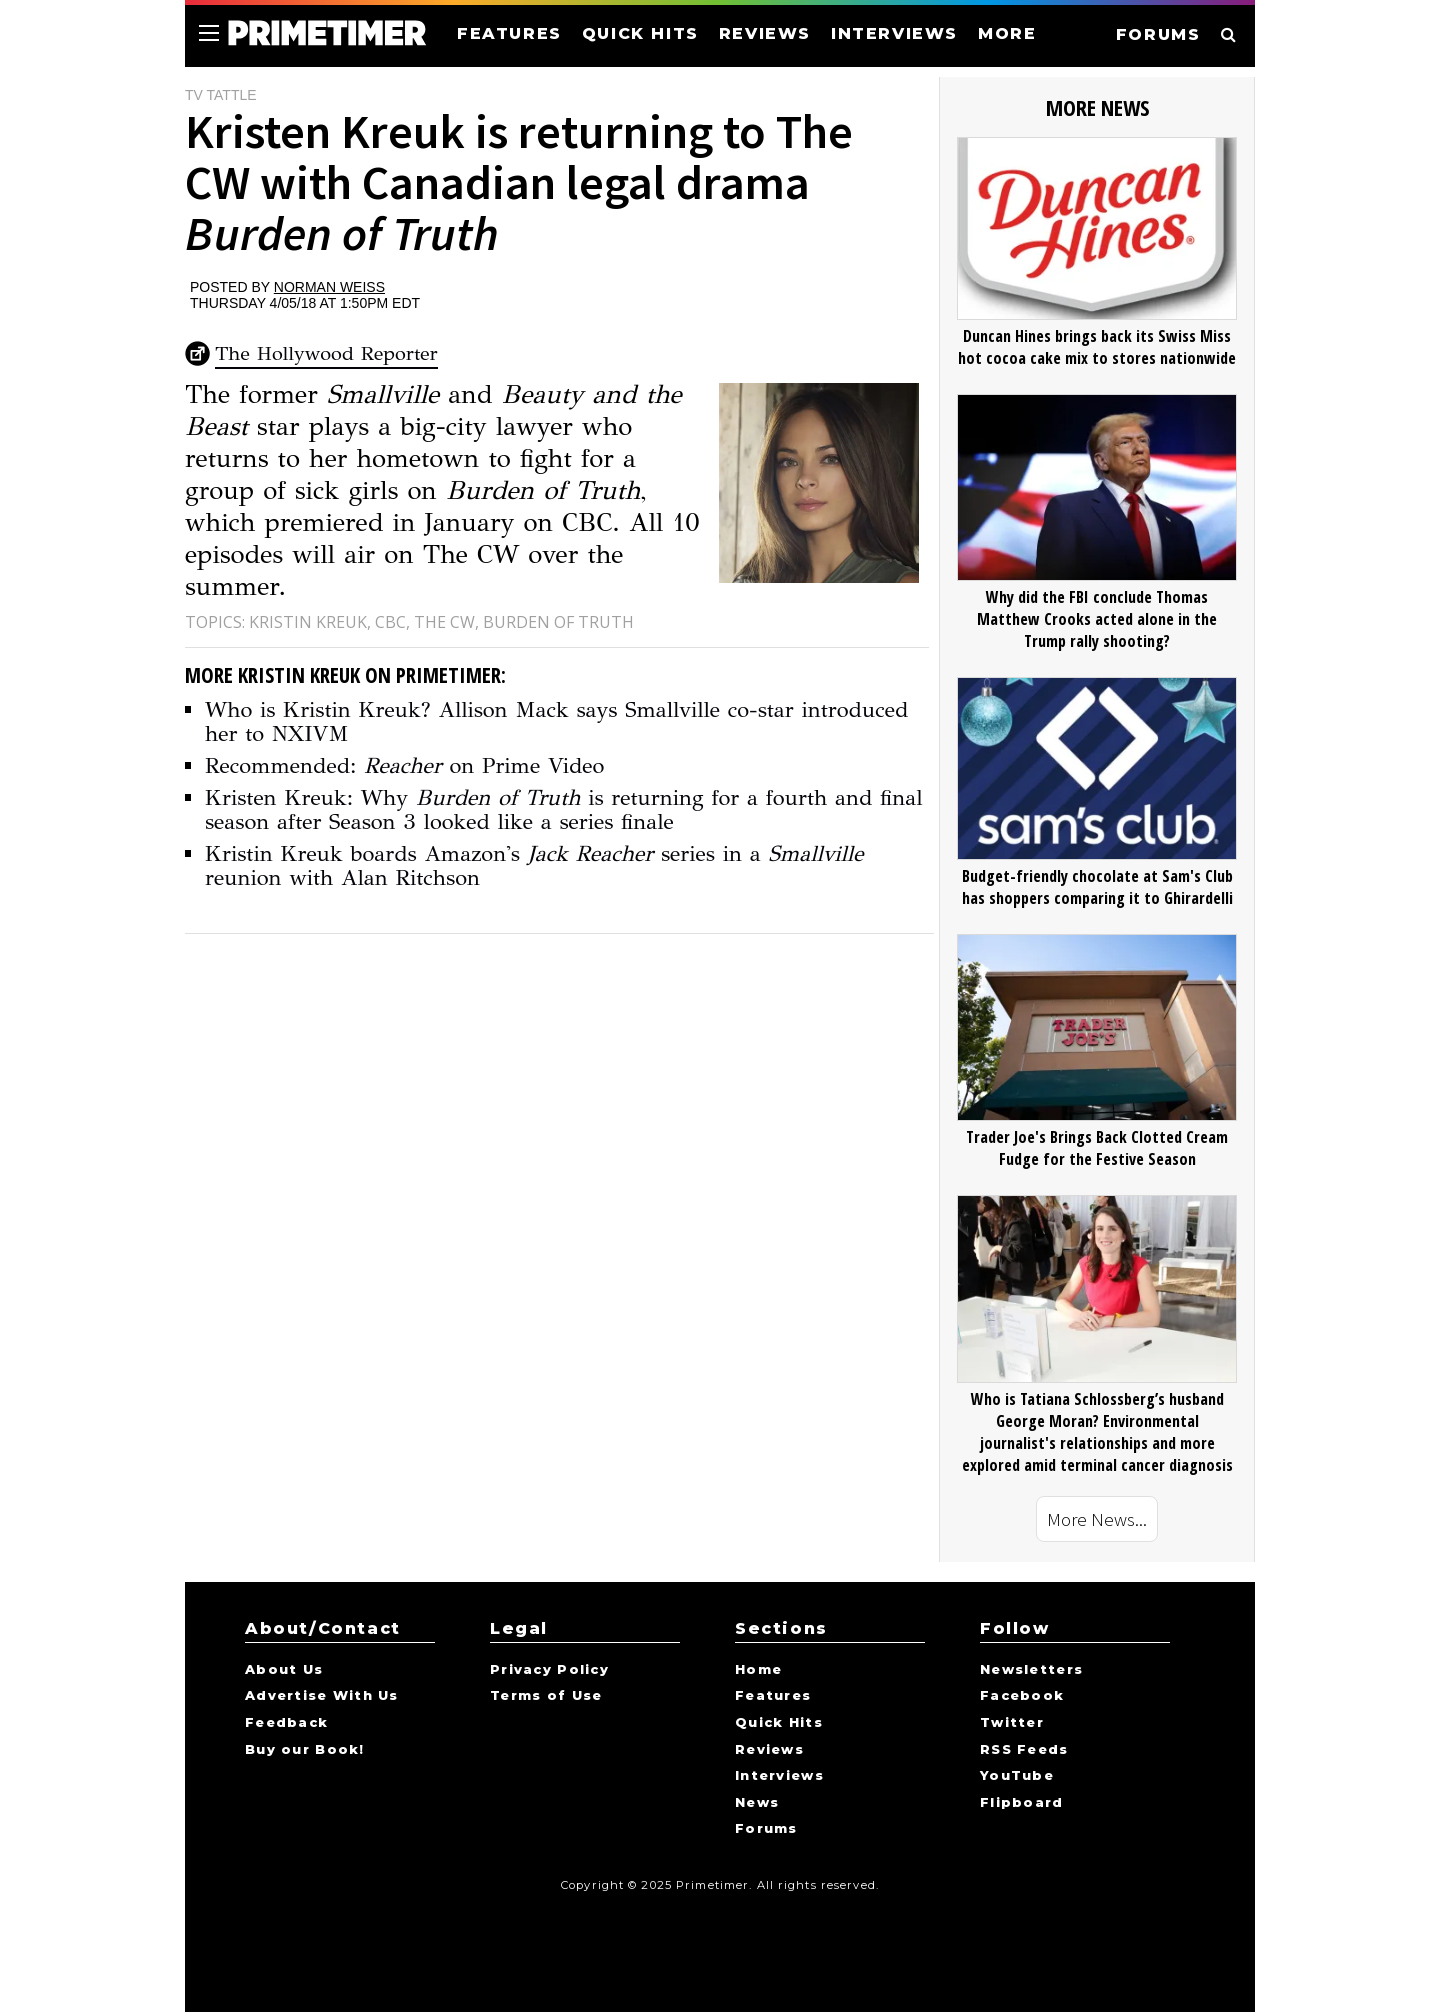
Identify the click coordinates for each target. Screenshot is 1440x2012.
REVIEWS (765, 33)
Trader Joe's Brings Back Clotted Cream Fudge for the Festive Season (1097, 1148)
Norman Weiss (329, 287)
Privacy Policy (549, 1670)
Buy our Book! (305, 1750)
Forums (766, 1829)
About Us (284, 1670)
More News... (1097, 1519)
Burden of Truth (558, 622)
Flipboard (1022, 1803)
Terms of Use (546, 1696)
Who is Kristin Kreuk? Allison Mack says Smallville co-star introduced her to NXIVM (556, 721)
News (757, 1803)
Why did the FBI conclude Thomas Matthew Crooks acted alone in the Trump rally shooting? (1097, 619)
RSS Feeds (1024, 1750)
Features (773, 1696)
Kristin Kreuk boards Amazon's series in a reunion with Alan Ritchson (534, 865)
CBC (390, 622)
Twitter (1012, 1723)
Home (758, 1670)
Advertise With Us (322, 1696)
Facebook (1022, 1696)
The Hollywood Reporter (326, 353)
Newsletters (1031, 1670)
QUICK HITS (640, 33)
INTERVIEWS (894, 33)
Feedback (286, 1723)
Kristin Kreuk (308, 622)
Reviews (769, 1750)
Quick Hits (779, 1723)
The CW (444, 622)
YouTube (1017, 1776)
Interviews (779, 1776)
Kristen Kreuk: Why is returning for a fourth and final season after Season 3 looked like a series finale (564, 809)
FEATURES (509, 33)
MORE (1007, 33)
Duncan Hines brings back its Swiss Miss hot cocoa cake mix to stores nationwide (1097, 347)
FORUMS (1158, 34)
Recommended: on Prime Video (404, 765)
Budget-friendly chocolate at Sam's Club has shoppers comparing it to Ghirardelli (1097, 887)
